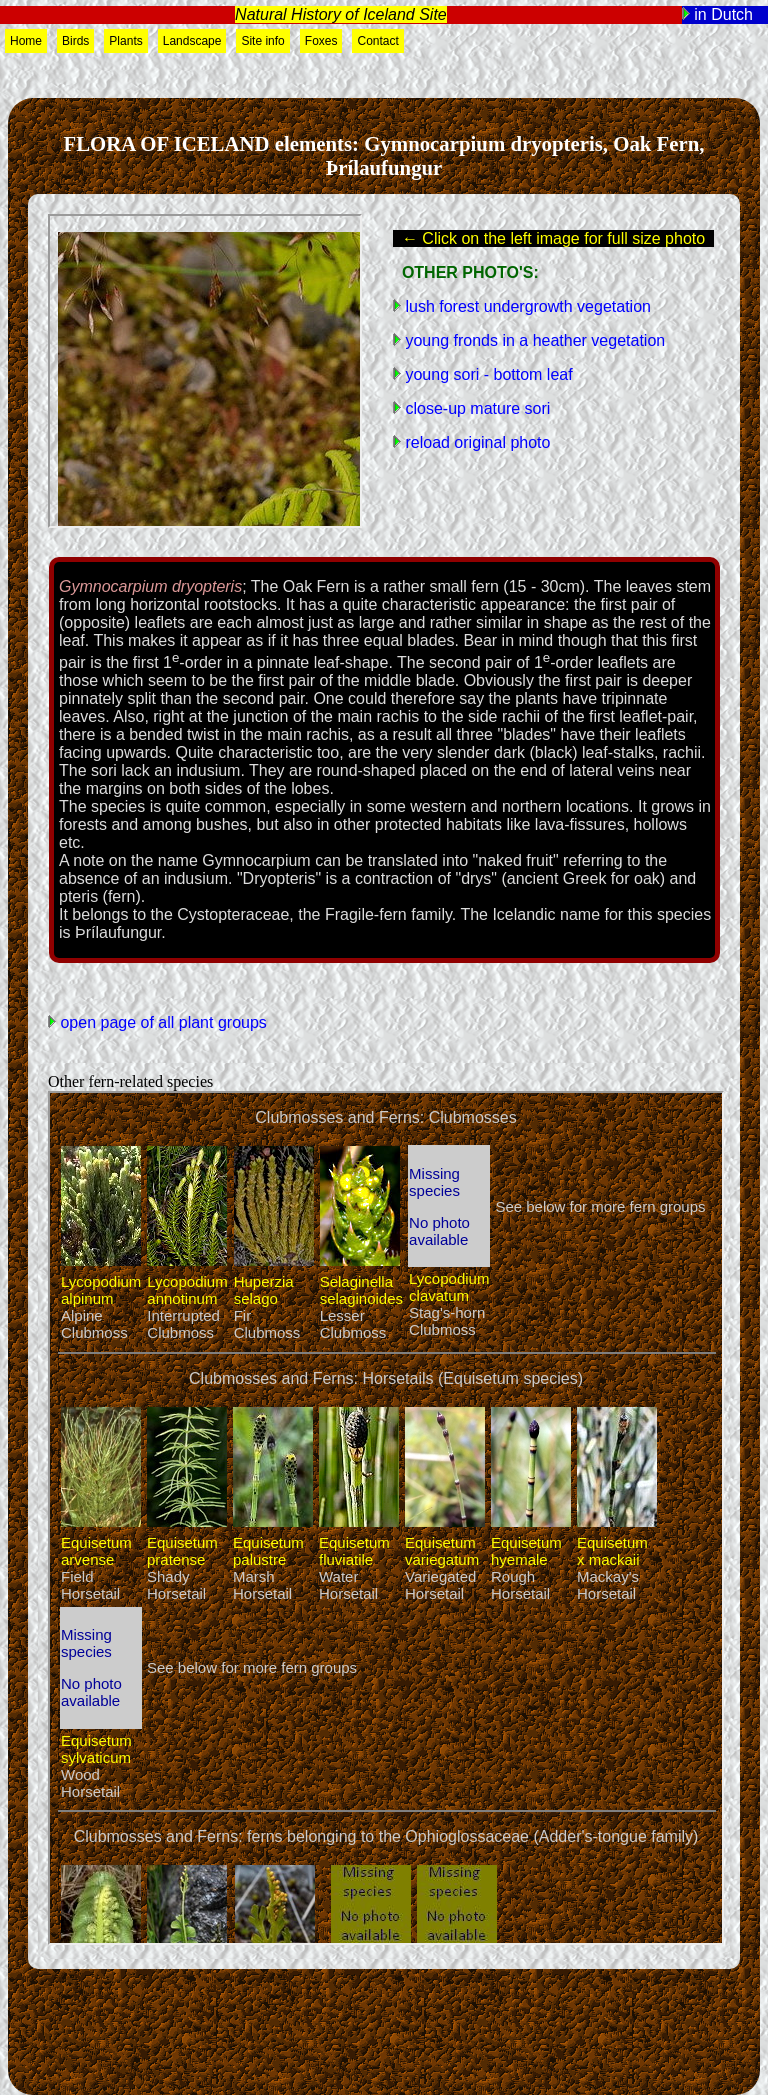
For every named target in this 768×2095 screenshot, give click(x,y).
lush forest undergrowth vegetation (526, 306)
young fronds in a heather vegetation (533, 340)
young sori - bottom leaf (487, 374)
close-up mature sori (475, 408)
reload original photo (475, 442)
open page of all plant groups (161, 1022)
